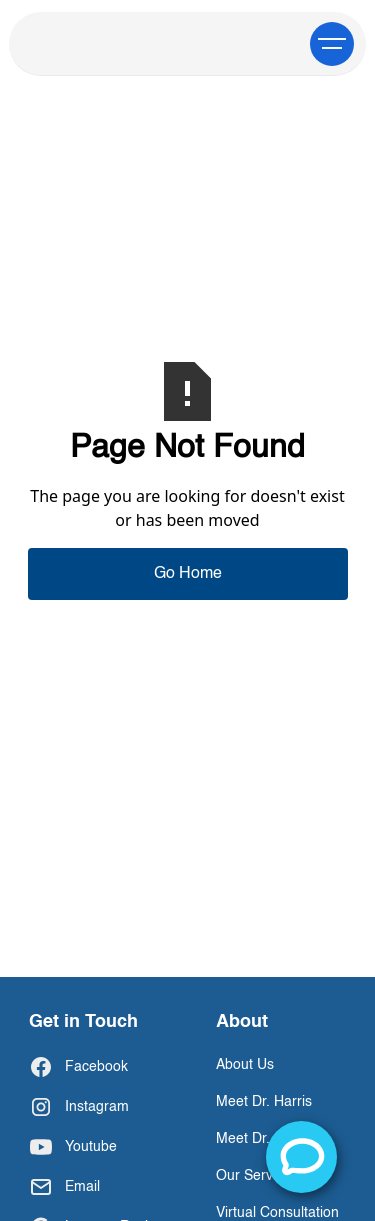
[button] (332, 44)
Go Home (188, 574)
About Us (245, 1065)
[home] (96, 44)
